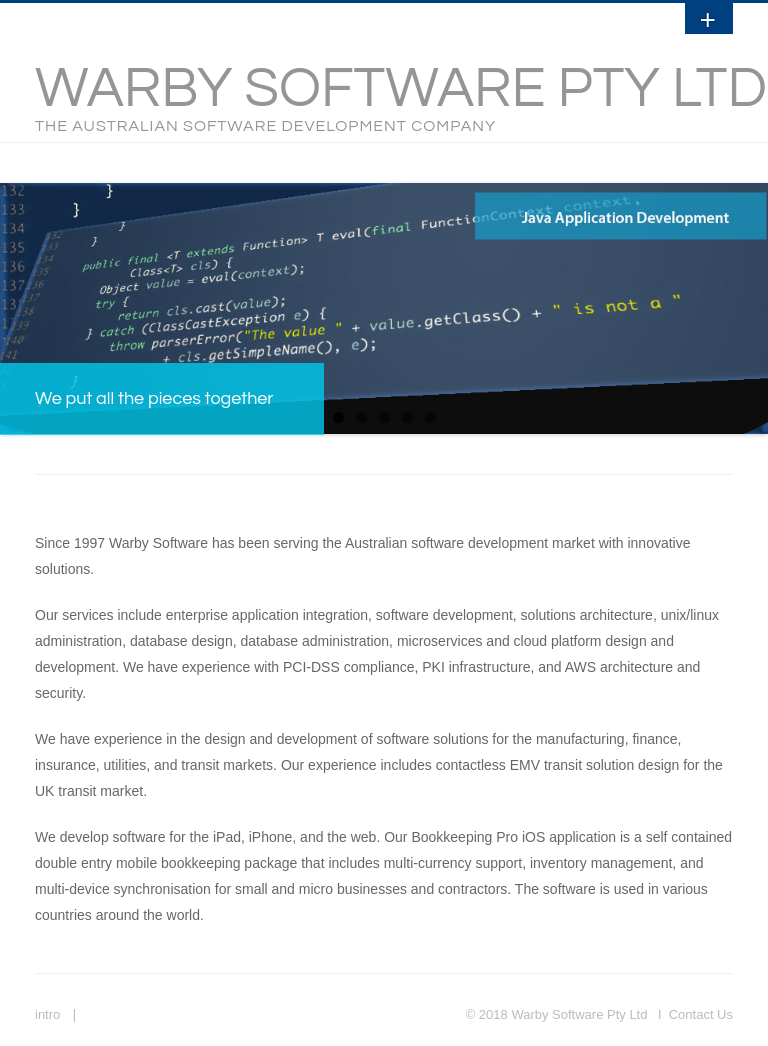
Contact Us (701, 1014)
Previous (15, 303)
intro (47, 1014)
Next (753, 303)
